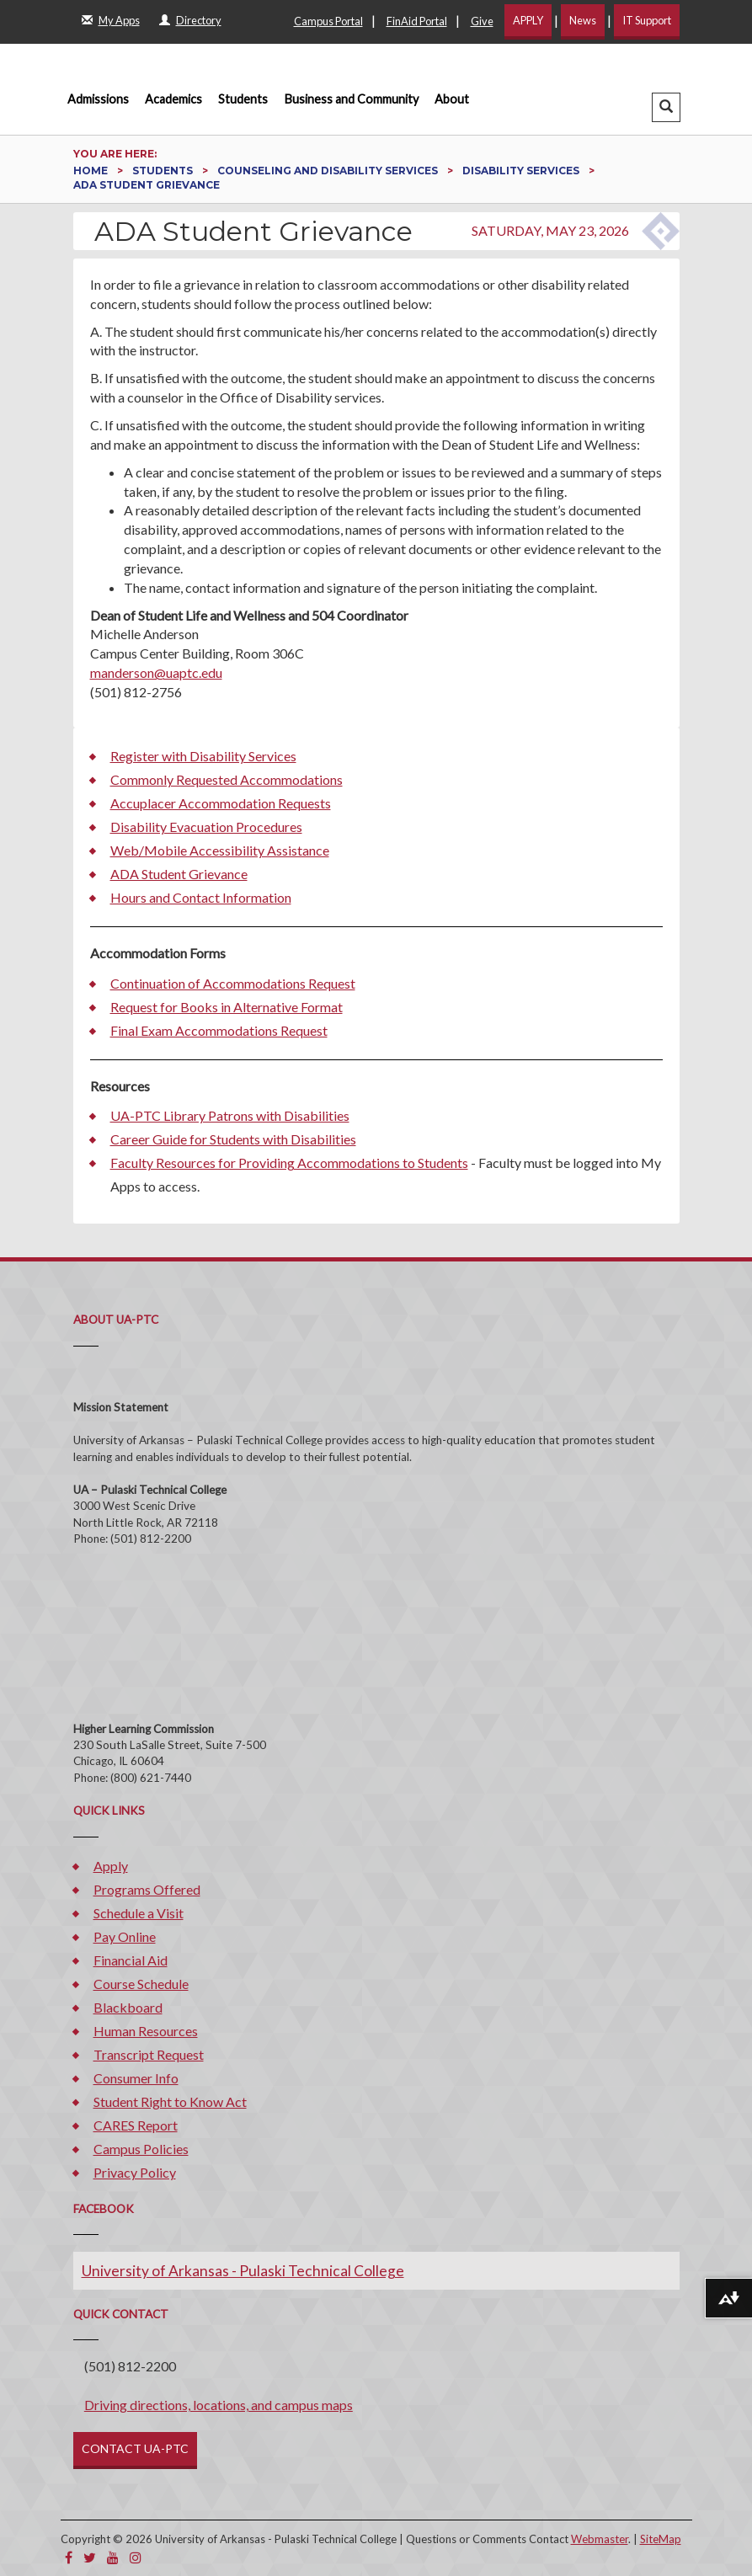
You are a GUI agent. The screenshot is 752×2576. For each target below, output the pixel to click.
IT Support (646, 20)
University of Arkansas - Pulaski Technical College (243, 2271)
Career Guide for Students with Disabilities (233, 1139)
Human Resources (145, 2031)
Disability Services (522, 170)
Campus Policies (141, 2149)
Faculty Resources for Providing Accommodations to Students (289, 1163)
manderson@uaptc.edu (156, 672)
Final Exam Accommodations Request (219, 1030)
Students (243, 99)
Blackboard (128, 2007)
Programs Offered (146, 1889)
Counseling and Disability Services (328, 170)
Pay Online (124, 1936)
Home (91, 170)
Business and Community (352, 99)
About (452, 99)
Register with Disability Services (203, 756)
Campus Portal (328, 21)
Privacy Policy (134, 2172)
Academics (173, 99)
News (582, 20)
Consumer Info (136, 2078)
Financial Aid (130, 1960)
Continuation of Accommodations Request (232, 983)
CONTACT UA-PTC (135, 2448)
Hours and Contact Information (200, 897)
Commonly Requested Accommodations (226, 779)
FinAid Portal (417, 21)
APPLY (528, 20)
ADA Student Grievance (179, 874)
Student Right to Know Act (170, 2101)
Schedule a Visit (138, 1913)
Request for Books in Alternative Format (226, 1007)
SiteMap (660, 2539)
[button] (666, 107)
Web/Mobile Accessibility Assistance (219, 850)
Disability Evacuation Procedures (206, 827)
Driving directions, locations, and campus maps (218, 2405)
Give (482, 21)
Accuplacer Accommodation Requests (220, 803)
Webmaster (599, 2539)
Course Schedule (141, 1984)
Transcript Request (148, 2054)
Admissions (98, 99)
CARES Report (135, 2125)
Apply (110, 1866)
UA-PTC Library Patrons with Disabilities (229, 1115)
